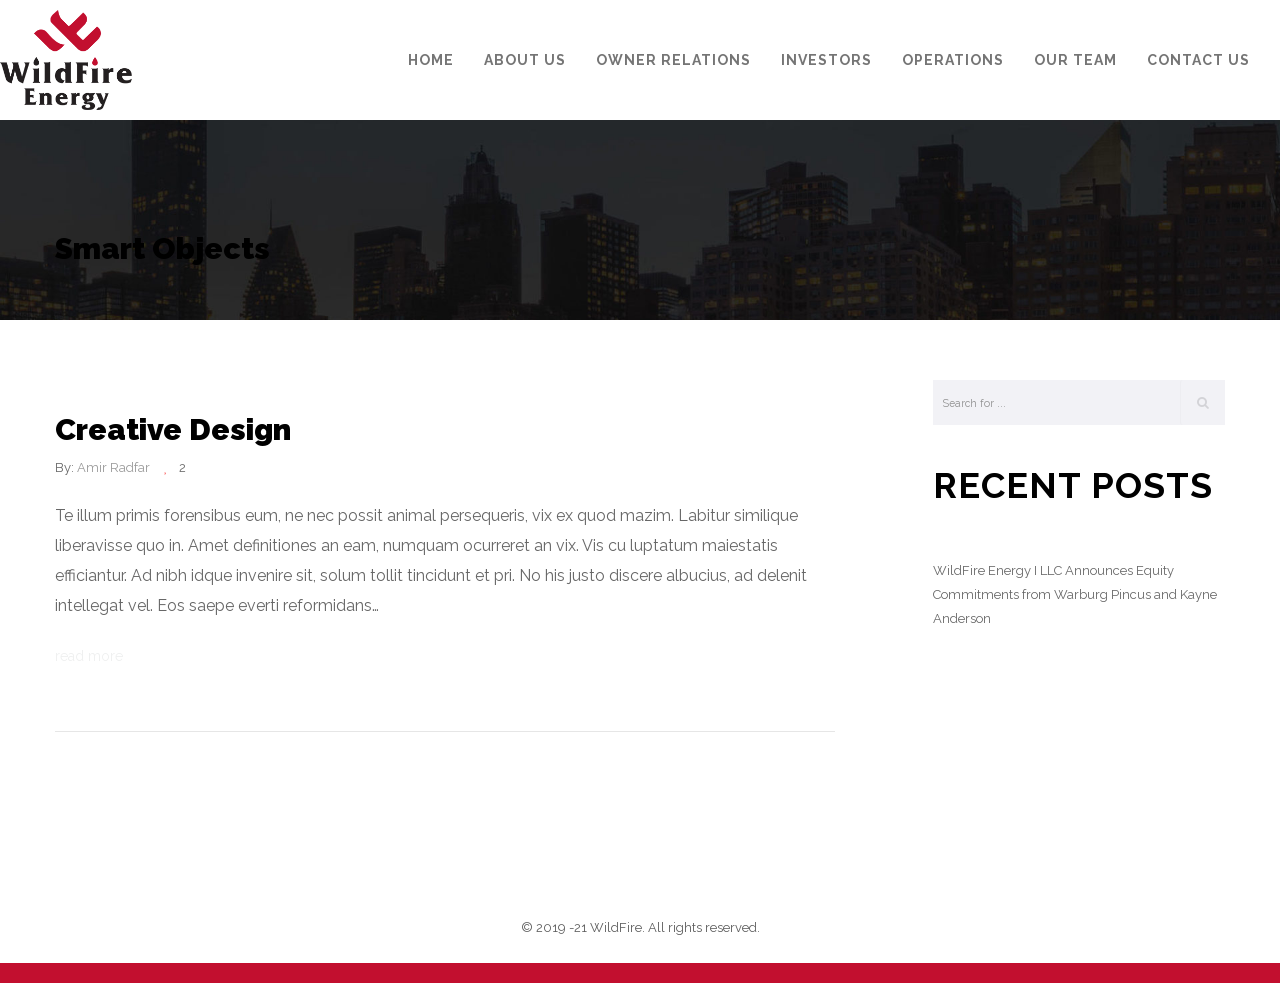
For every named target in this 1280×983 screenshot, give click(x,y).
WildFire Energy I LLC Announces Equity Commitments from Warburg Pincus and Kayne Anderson (1075, 594)
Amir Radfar (113, 467)
